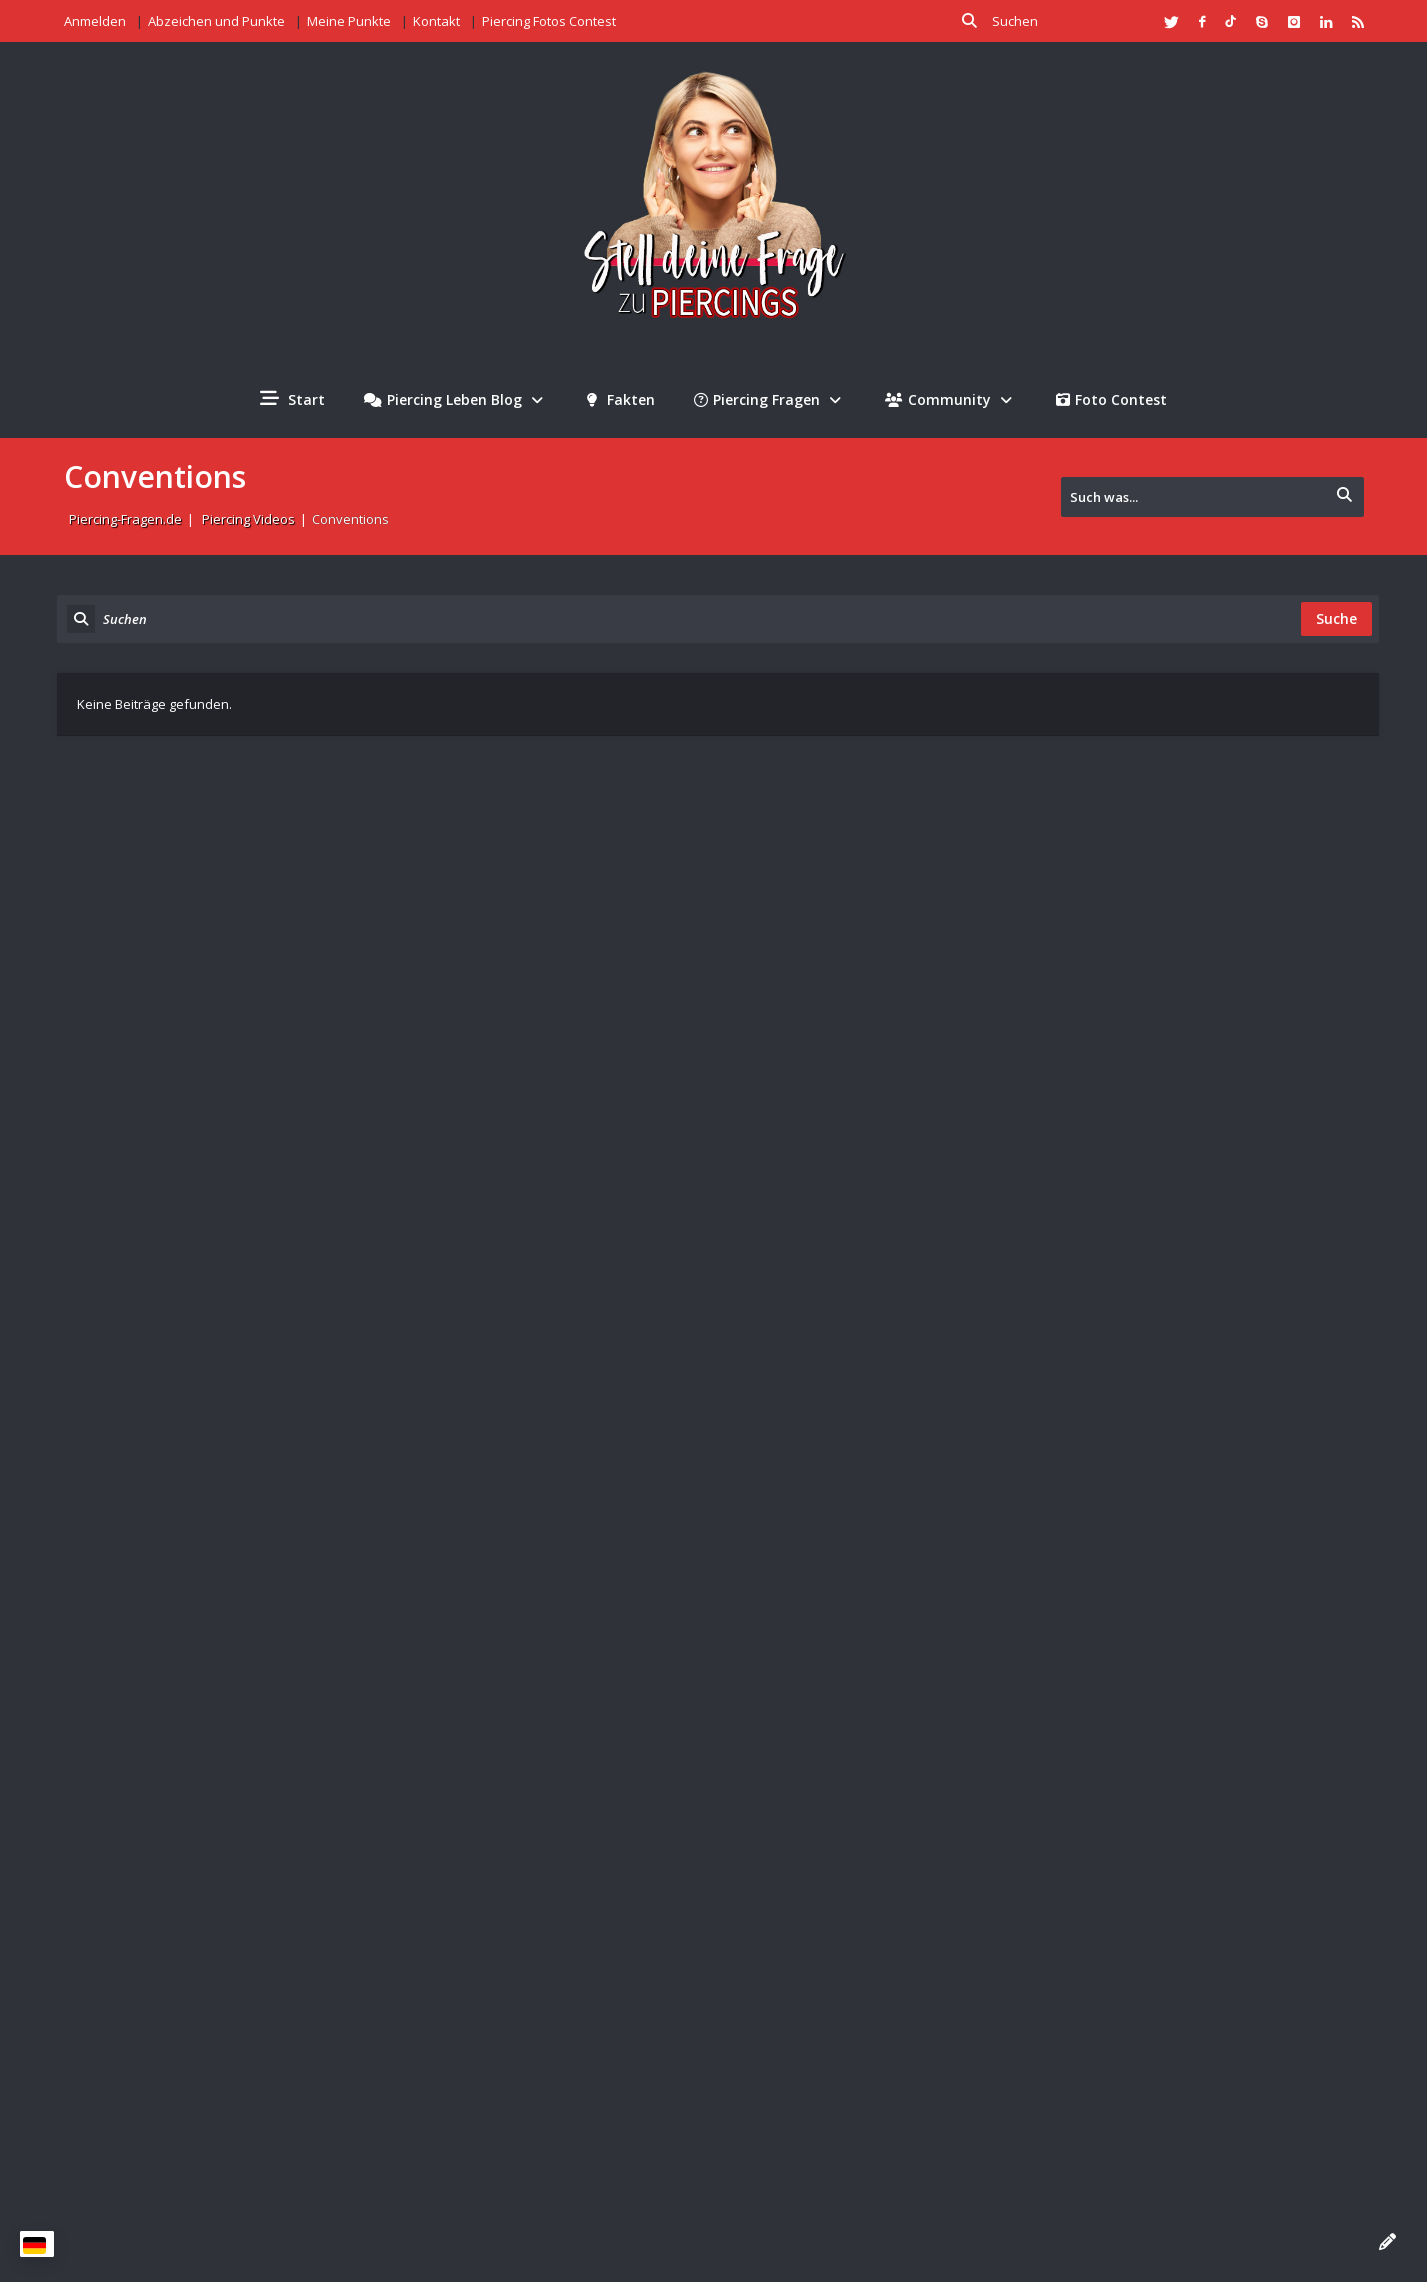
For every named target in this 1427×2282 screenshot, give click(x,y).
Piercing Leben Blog (456, 399)
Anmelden (95, 21)
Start (292, 399)
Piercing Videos (248, 519)
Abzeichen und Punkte (216, 21)
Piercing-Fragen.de (125, 519)
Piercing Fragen (770, 399)
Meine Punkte (349, 21)
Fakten (621, 399)
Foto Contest (1111, 399)
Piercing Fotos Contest (549, 21)
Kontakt (436, 21)
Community (951, 399)
